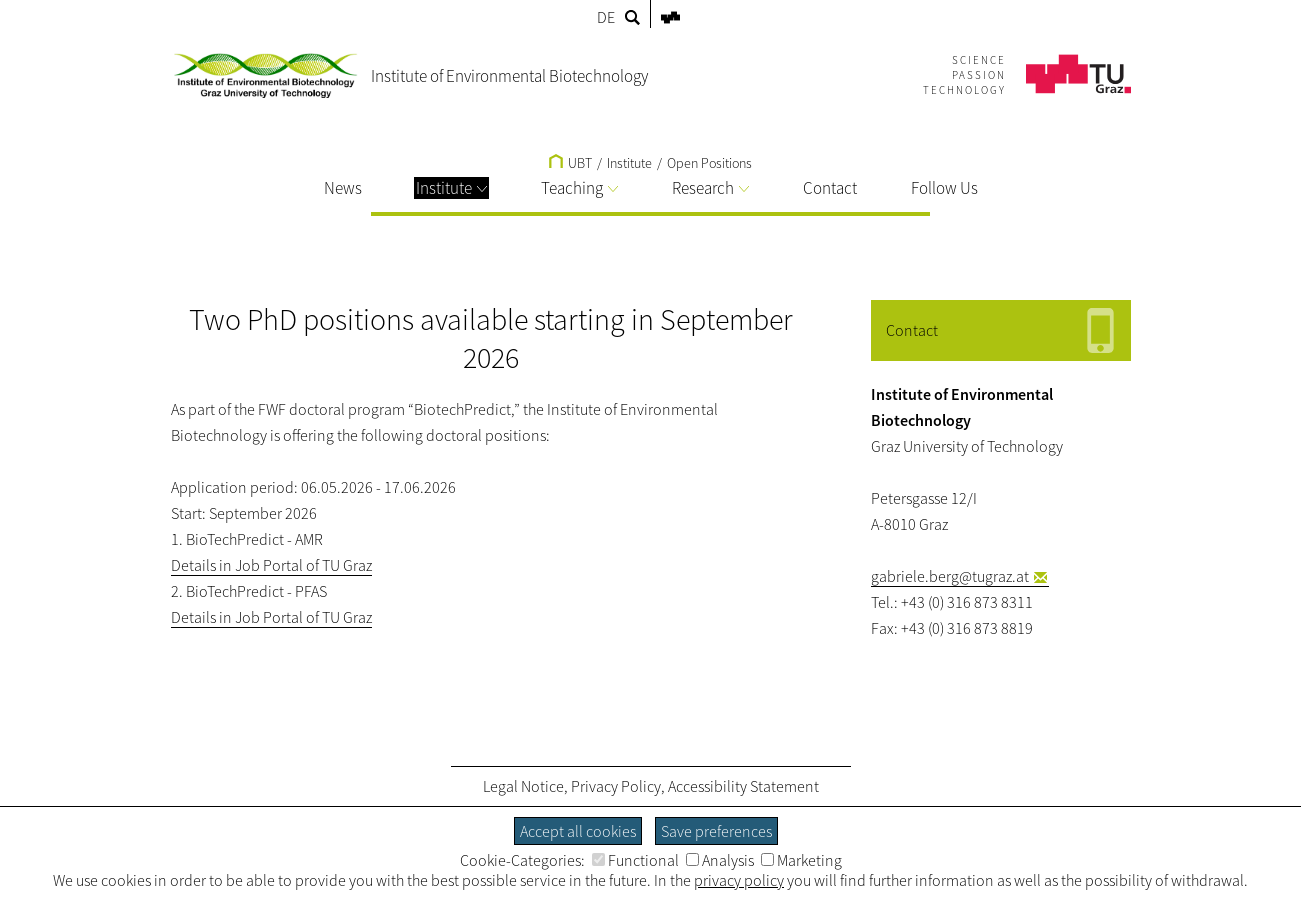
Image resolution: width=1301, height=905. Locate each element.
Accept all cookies (578, 831)
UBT (570, 163)
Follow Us (944, 188)
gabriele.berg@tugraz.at (950, 576)
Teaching (579, 188)
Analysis (720, 860)
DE (606, 17)
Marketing (801, 860)
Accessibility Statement (743, 786)
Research (710, 188)
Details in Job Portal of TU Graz (271, 565)
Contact (830, 188)
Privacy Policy (616, 786)
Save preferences (716, 831)
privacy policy (739, 880)
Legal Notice (523, 786)
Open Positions (709, 163)
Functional (635, 860)
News (343, 188)
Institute (451, 188)
